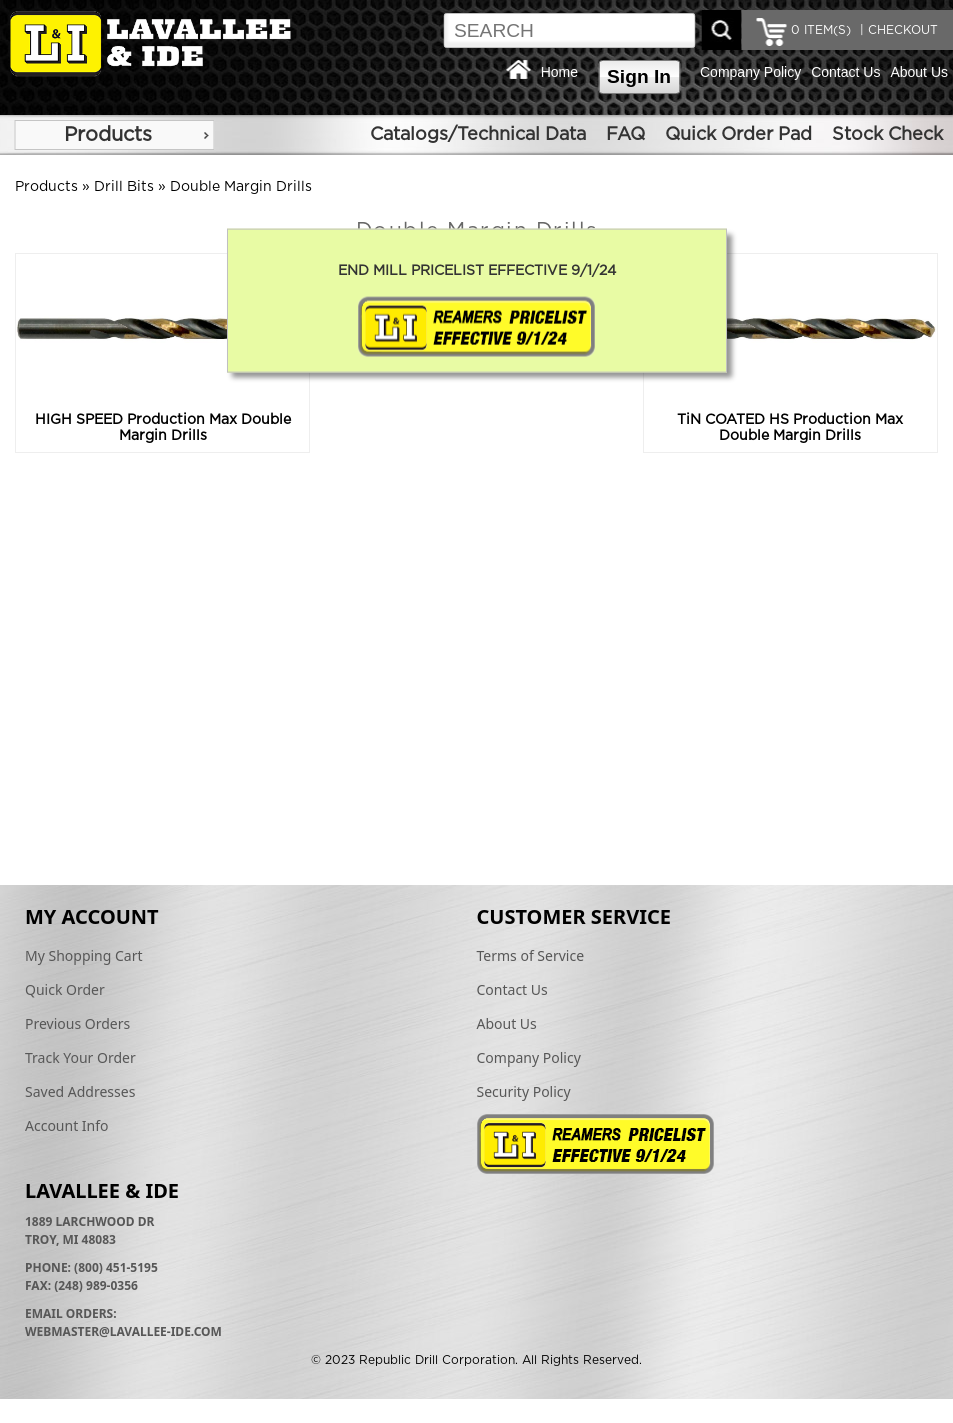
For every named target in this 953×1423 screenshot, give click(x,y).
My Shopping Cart (84, 955)
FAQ (625, 135)
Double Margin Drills (241, 187)
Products (108, 135)
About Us (919, 72)
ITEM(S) (821, 30)
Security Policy (524, 1091)
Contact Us (845, 72)
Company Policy (750, 72)
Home (559, 72)
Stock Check (887, 135)
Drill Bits (124, 187)
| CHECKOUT (897, 30)
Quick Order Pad (738, 135)
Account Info (67, 1125)
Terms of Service (531, 955)
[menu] (114, 135)
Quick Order (65, 989)
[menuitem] (114, 135)
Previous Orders (77, 1023)
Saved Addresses (80, 1091)
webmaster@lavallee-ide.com (123, 1331)
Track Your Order (80, 1057)
